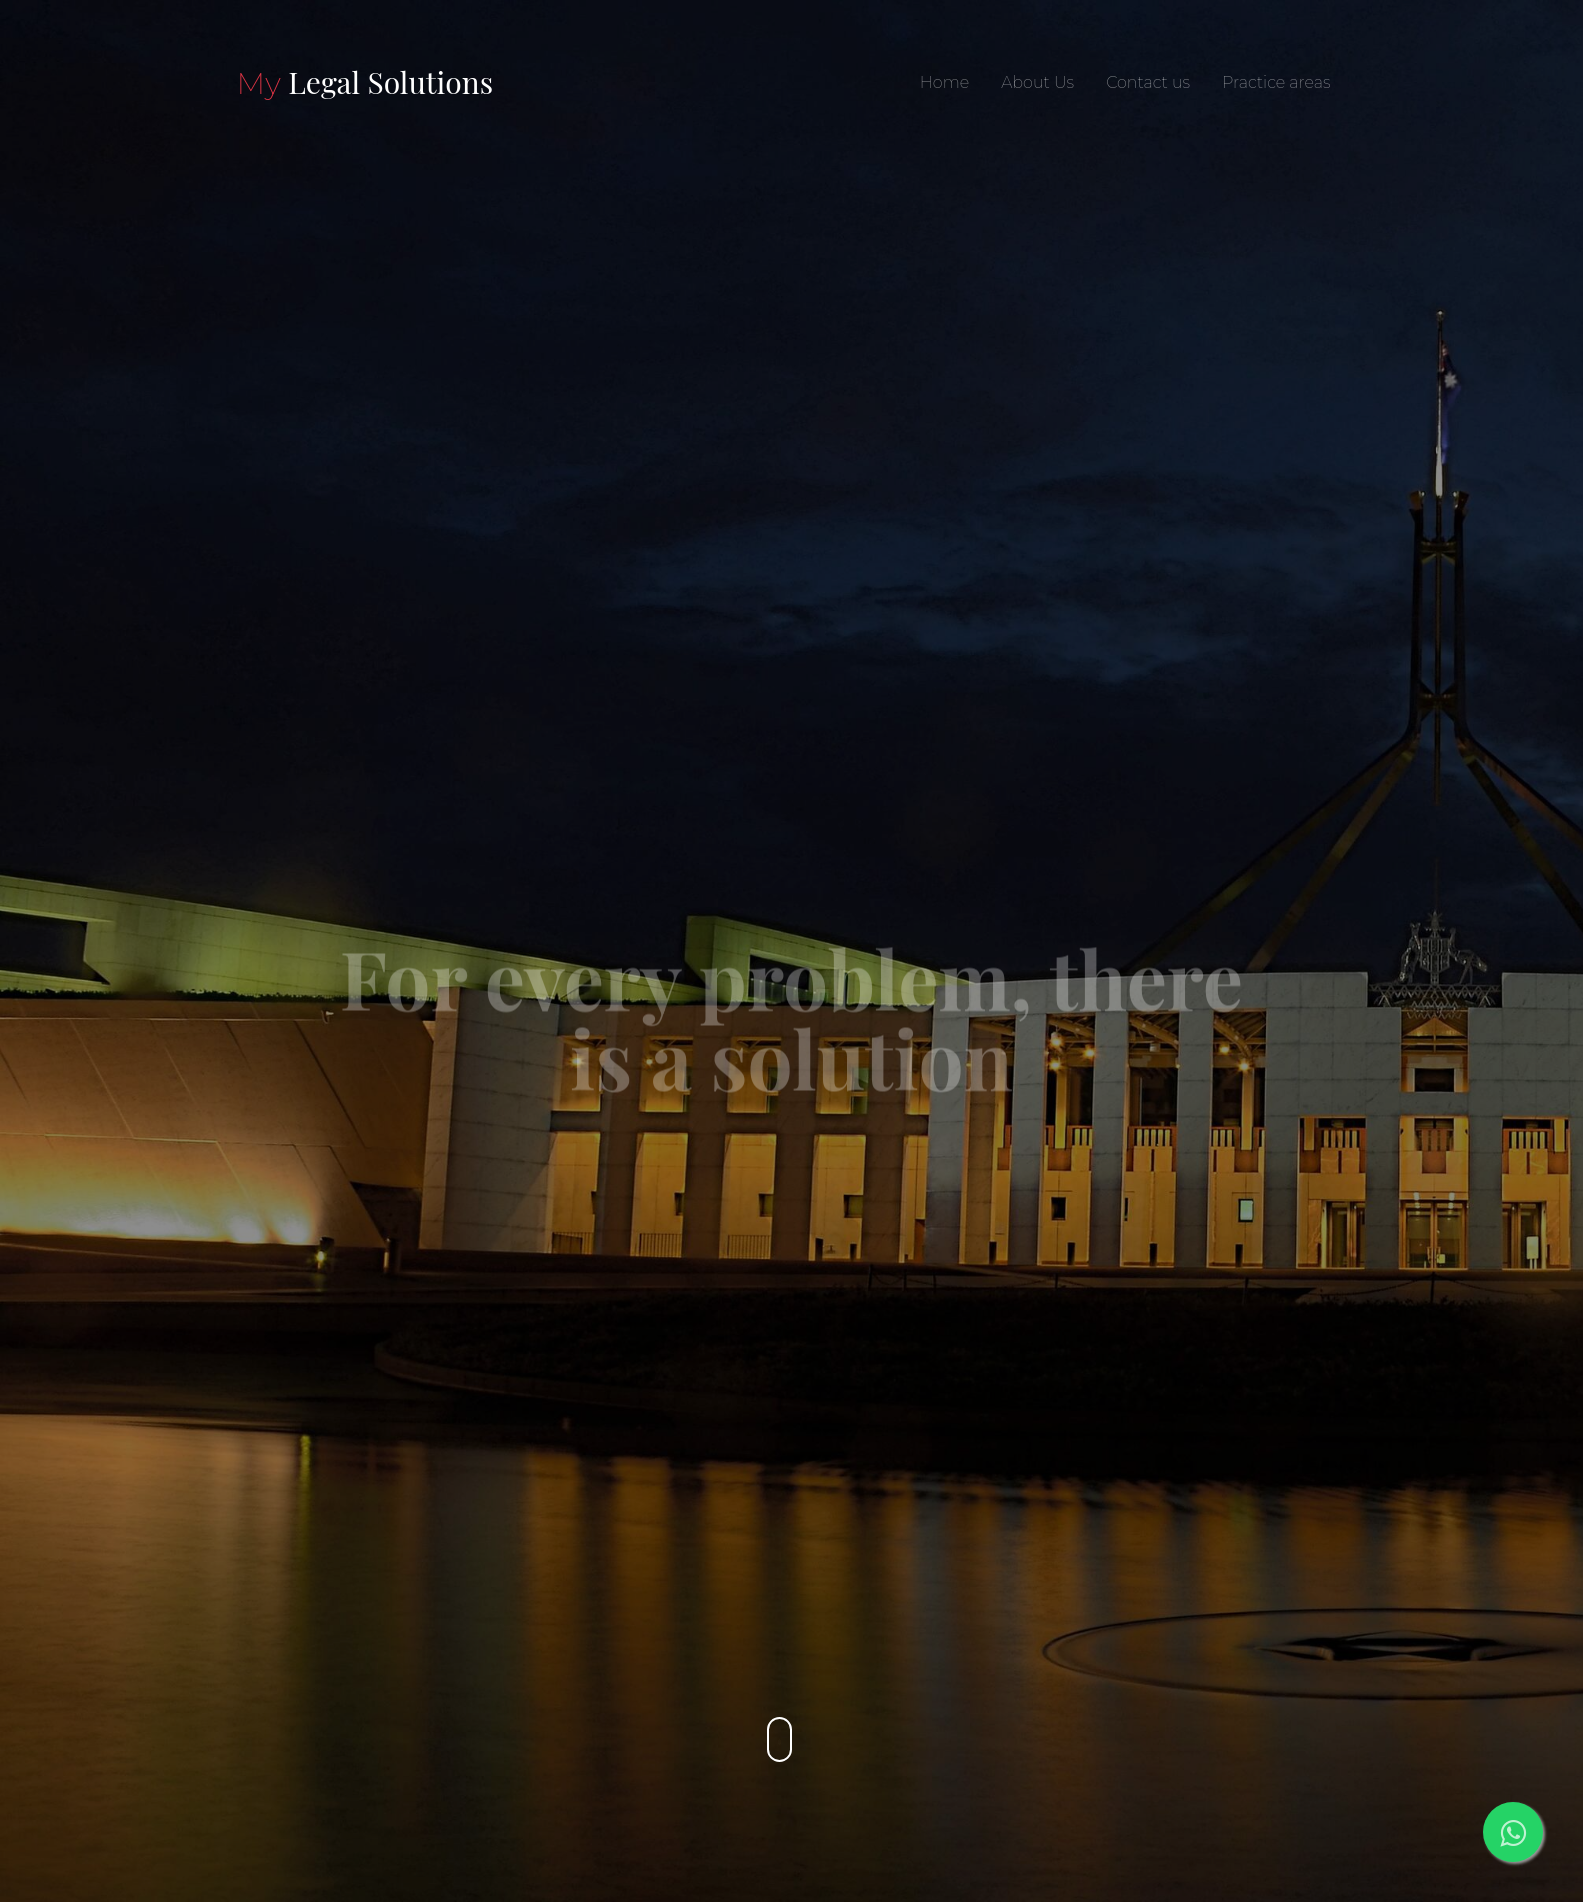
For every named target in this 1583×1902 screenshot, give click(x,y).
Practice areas (1276, 82)
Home (944, 82)
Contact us (1148, 82)
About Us (1037, 82)
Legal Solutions (365, 82)
